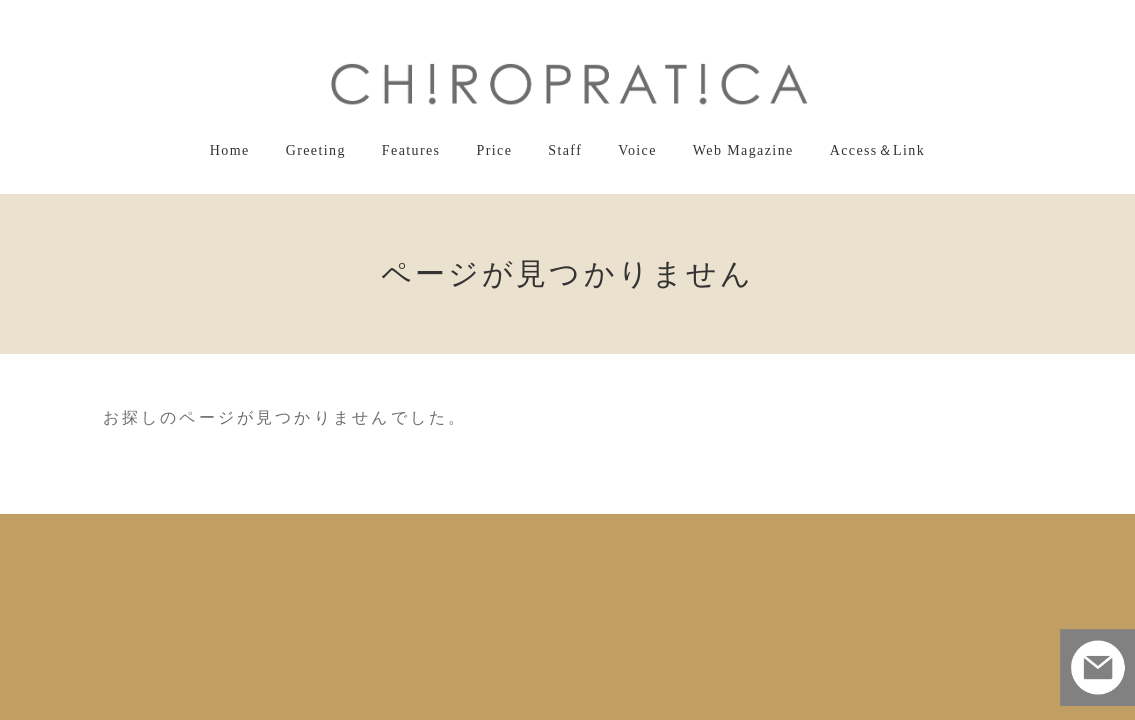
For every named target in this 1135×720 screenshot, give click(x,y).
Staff (571, 533)
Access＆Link (837, 533)
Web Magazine (727, 533)
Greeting (354, 533)
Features (435, 533)
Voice (636, 533)
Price (508, 533)
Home (278, 533)
